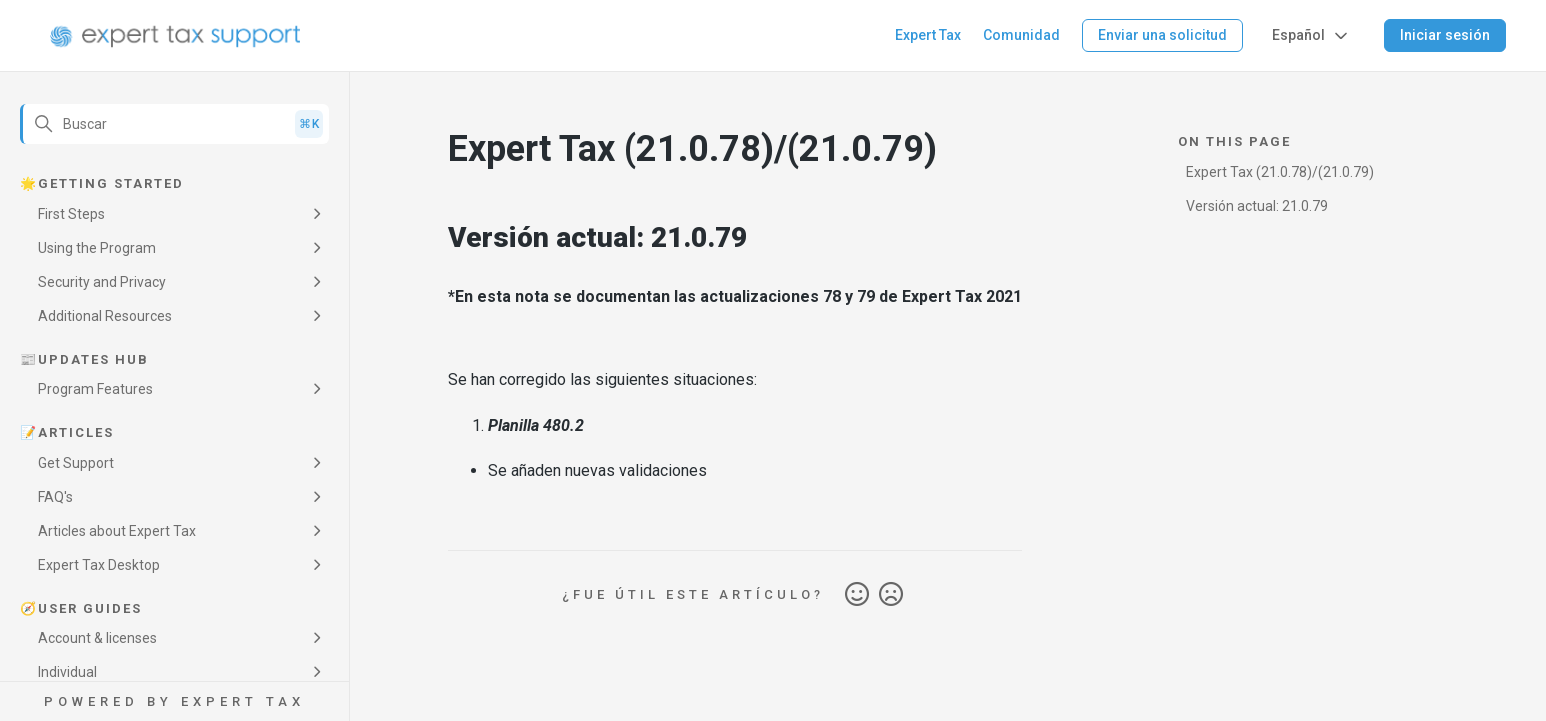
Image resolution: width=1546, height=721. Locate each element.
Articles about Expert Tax (117, 531)
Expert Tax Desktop (99, 565)
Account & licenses (97, 638)
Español (1311, 36)
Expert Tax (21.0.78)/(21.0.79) (1280, 172)
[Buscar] (174, 124)
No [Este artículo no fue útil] (891, 595)
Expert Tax (928, 35)
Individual (67, 672)
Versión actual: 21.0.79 (1257, 206)
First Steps (71, 214)
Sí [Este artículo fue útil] (857, 595)
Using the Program (97, 248)
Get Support (76, 463)
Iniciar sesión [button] (1445, 35)
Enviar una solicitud (1162, 35)
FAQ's (55, 497)
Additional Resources (105, 316)
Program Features (95, 389)
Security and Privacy (102, 282)
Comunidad (1021, 35)
